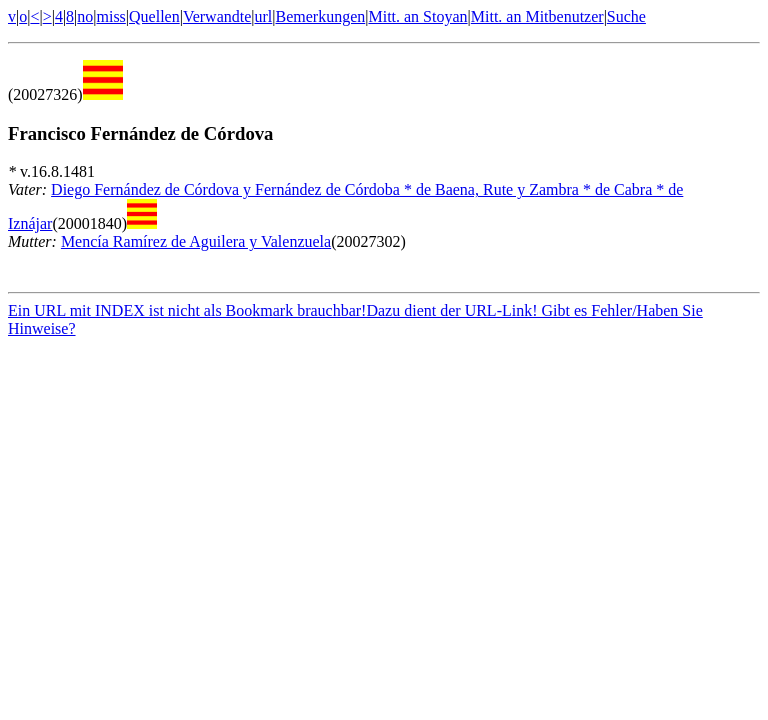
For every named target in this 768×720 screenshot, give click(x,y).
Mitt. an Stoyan (417, 16)
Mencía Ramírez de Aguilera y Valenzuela (196, 241)
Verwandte (217, 16)
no (85, 16)
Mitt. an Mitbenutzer (537, 16)
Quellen (154, 16)
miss (110, 16)
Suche (626, 16)
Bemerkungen (321, 16)
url (264, 16)
